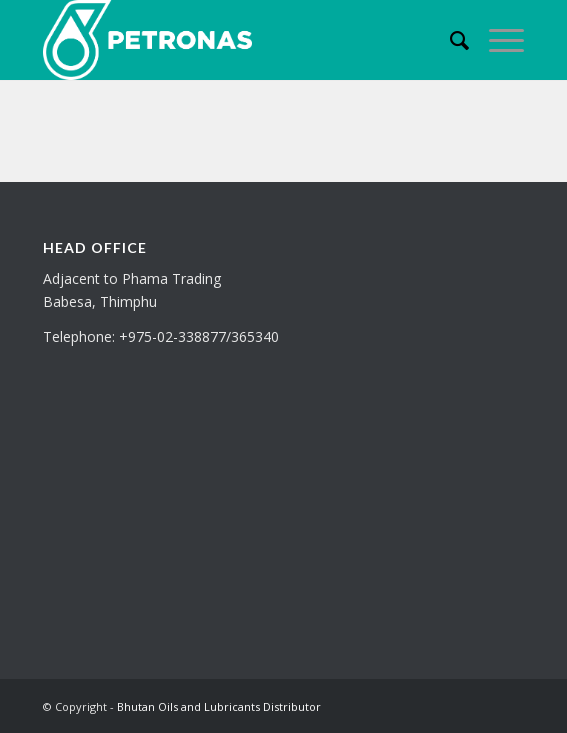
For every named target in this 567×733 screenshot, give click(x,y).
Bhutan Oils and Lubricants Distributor (219, 706)
